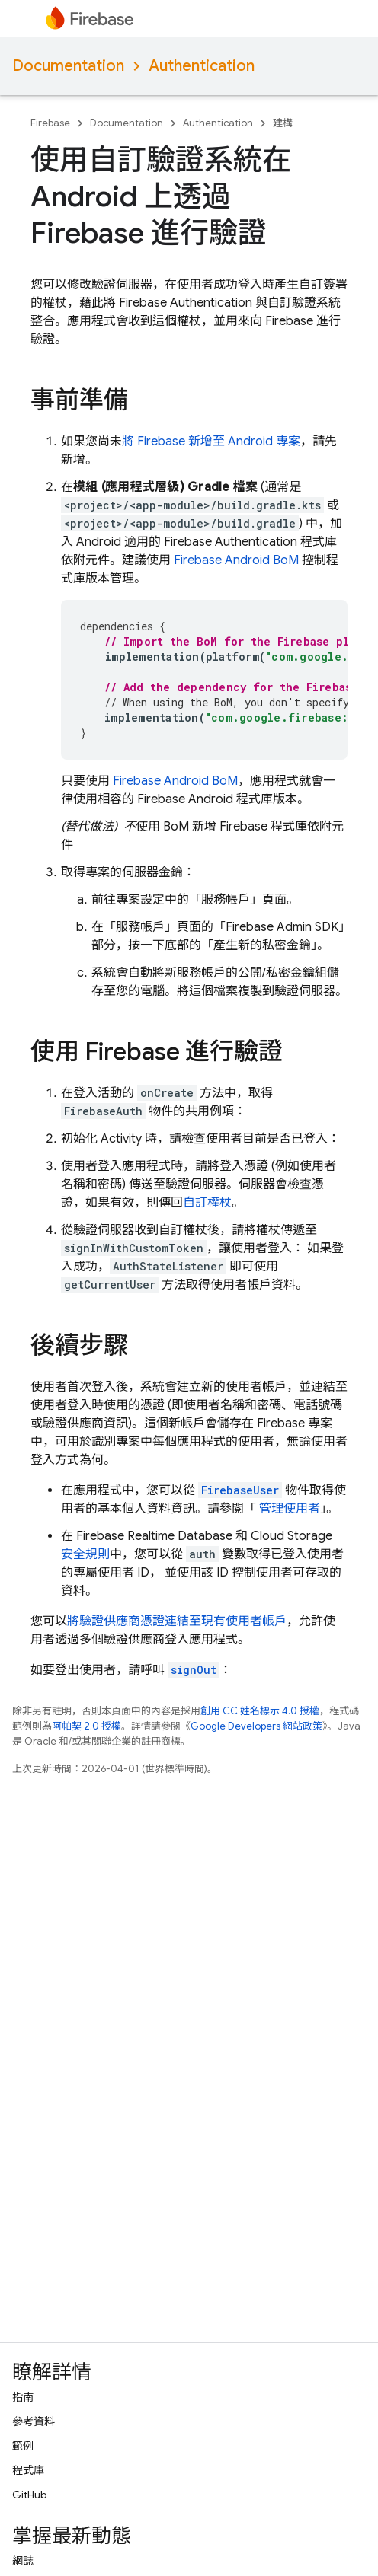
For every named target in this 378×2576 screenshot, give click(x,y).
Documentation (68, 65)
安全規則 (85, 1554)
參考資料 (33, 2421)
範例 (23, 2446)
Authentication (202, 65)
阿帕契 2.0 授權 (86, 1726)
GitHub (29, 2494)
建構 (283, 122)
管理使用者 (288, 1508)
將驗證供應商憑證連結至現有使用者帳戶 (177, 1621)
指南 (23, 2397)
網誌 (23, 2561)
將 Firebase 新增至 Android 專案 (211, 441)
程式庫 (28, 2470)
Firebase (50, 122)
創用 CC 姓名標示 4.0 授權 (259, 1710)
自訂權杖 (207, 1202)
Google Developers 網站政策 (256, 1726)
